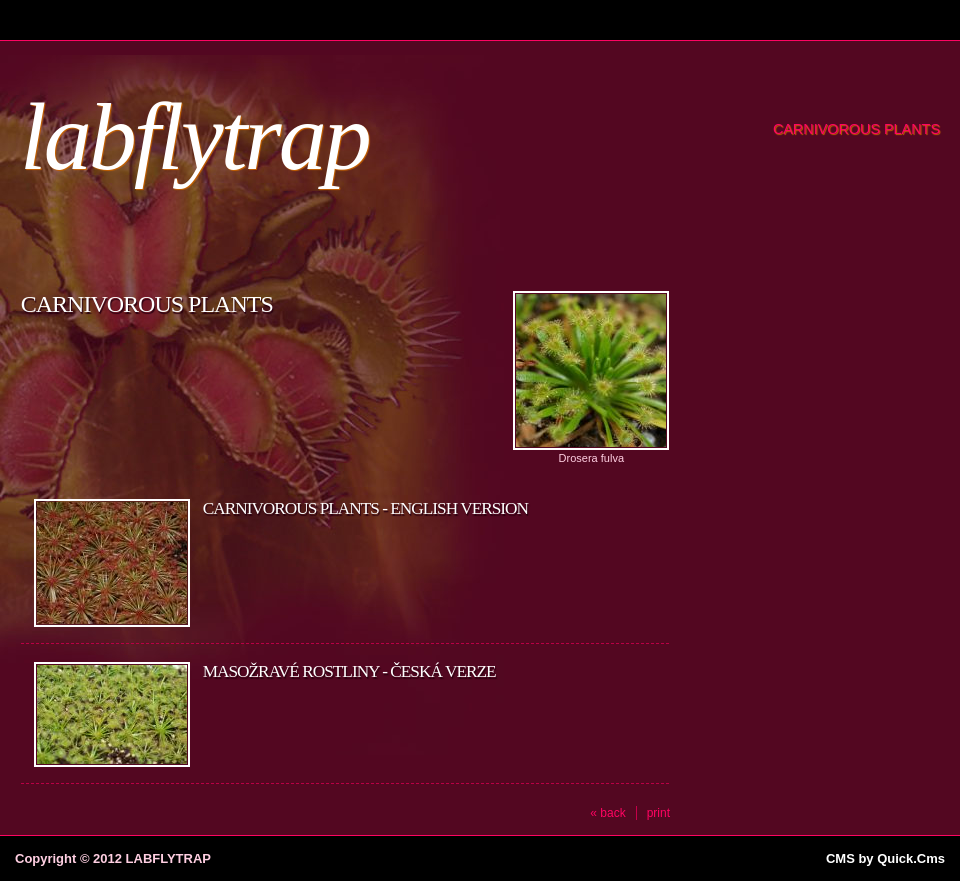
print (658, 813)
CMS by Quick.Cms (885, 858)
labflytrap (194, 136)
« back (607, 813)
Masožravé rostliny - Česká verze (349, 671)
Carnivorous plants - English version (365, 508)
